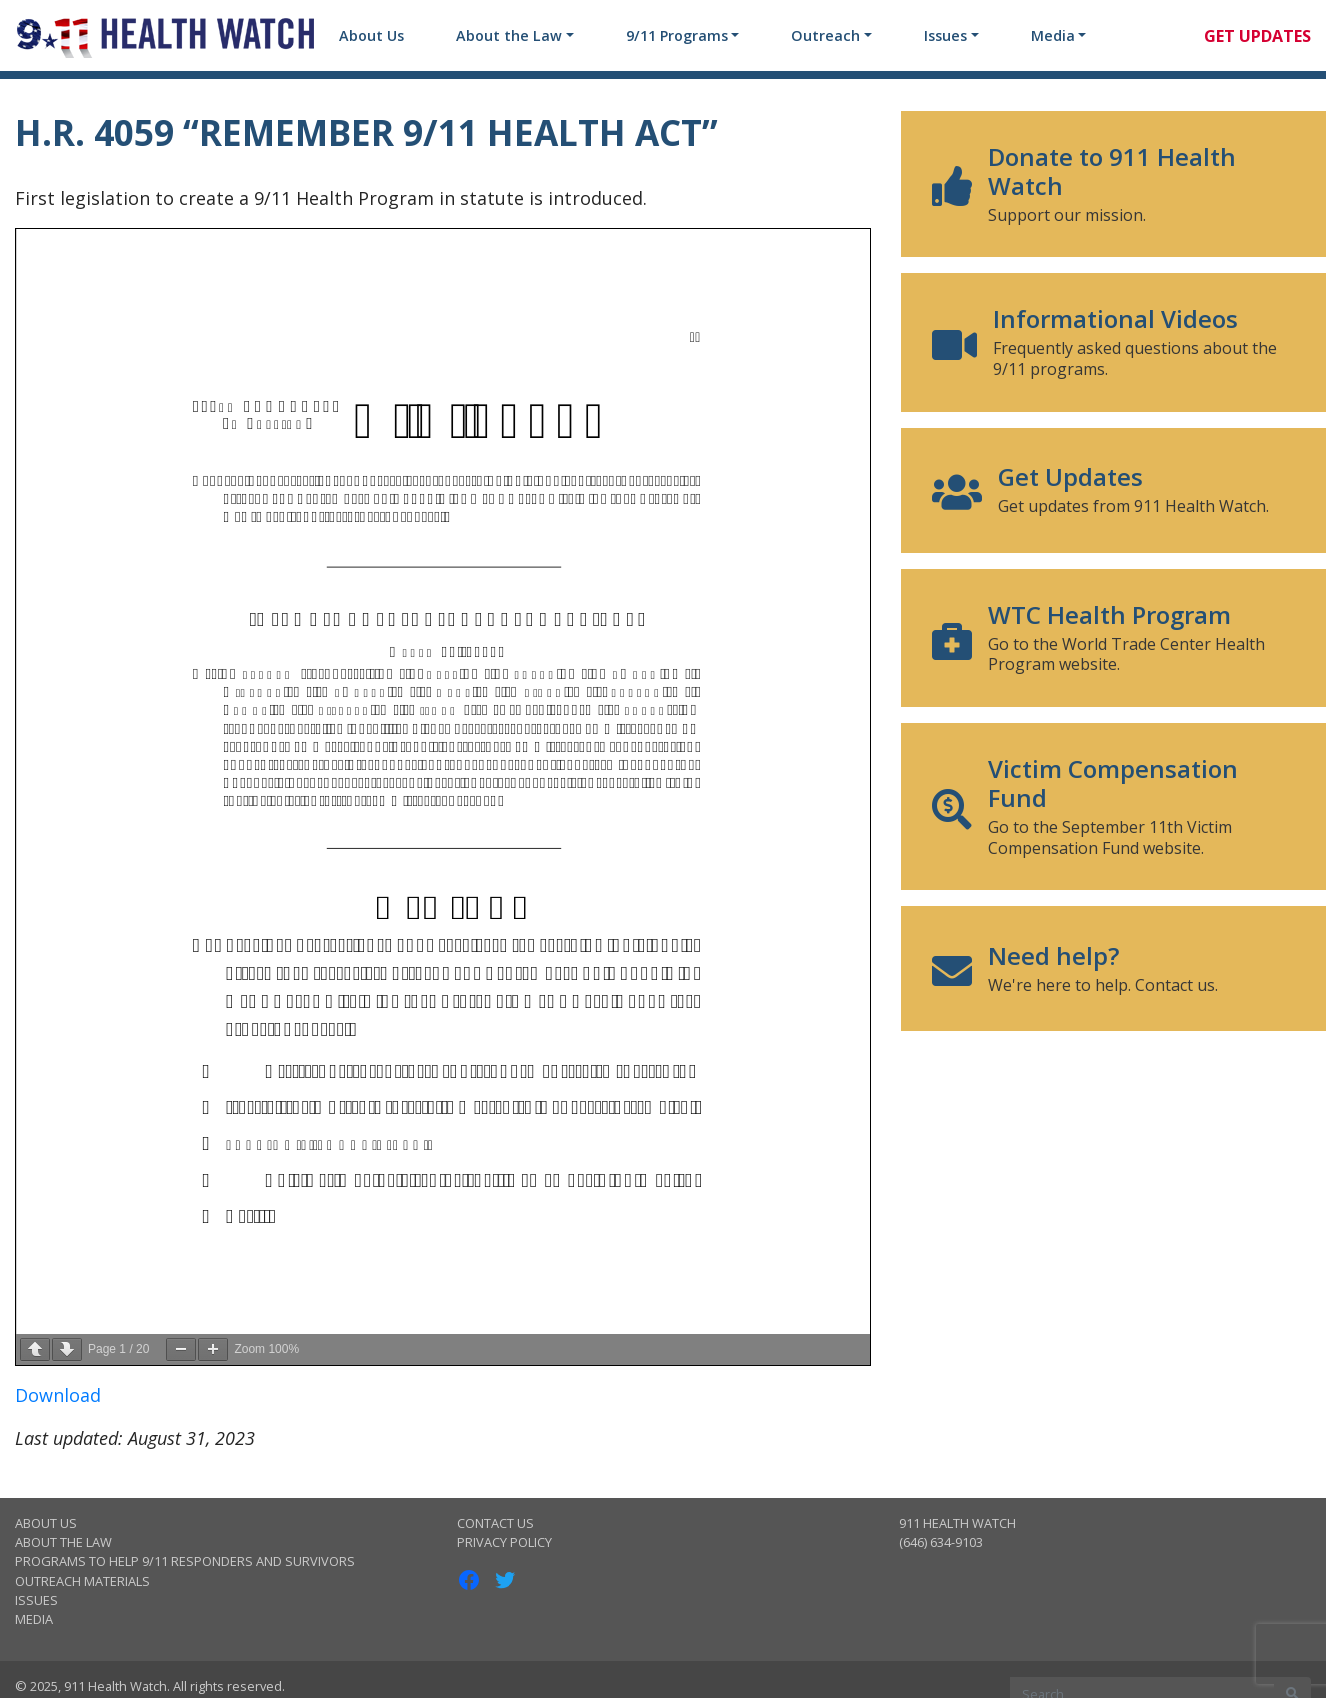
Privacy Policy (504, 1542)
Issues (945, 35)
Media (1053, 35)
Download (58, 1395)
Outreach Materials (82, 1581)
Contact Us (495, 1523)
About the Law (509, 35)
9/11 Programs (677, 35)
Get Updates (1257, 36)
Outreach (825, 35)
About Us (371, 35)
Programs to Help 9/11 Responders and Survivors (185, 1561)
